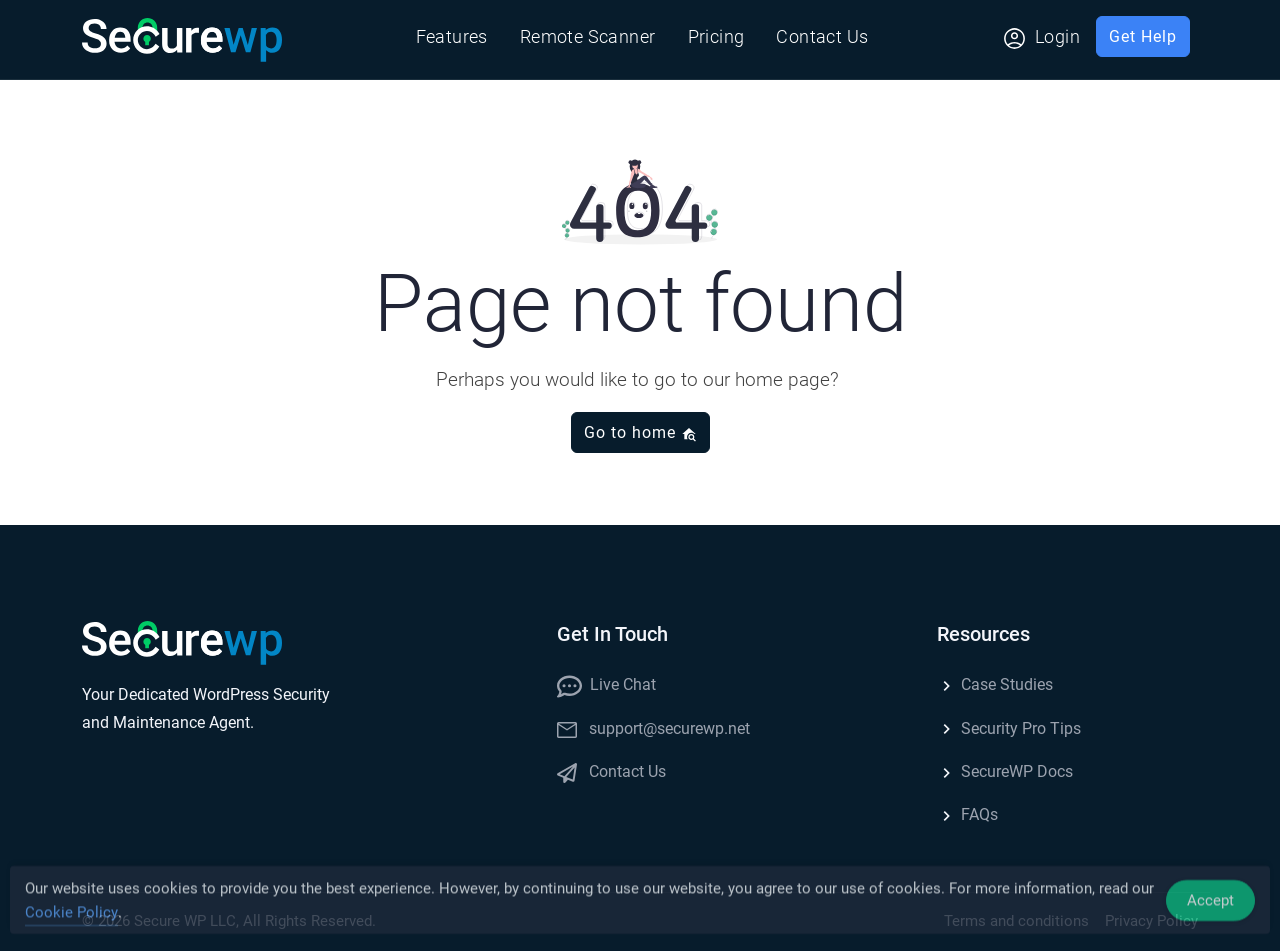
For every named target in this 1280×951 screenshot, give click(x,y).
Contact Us (822, 36)
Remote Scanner (588, 36)
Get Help (1143, 36)
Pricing (716, 36)
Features (452, 36)
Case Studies (995, 684)
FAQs (967, 814)
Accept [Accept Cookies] (1210, 904)
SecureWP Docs (1005, 771)
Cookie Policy (71, 916)
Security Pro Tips (1009, 728)
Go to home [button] (640, 432)
